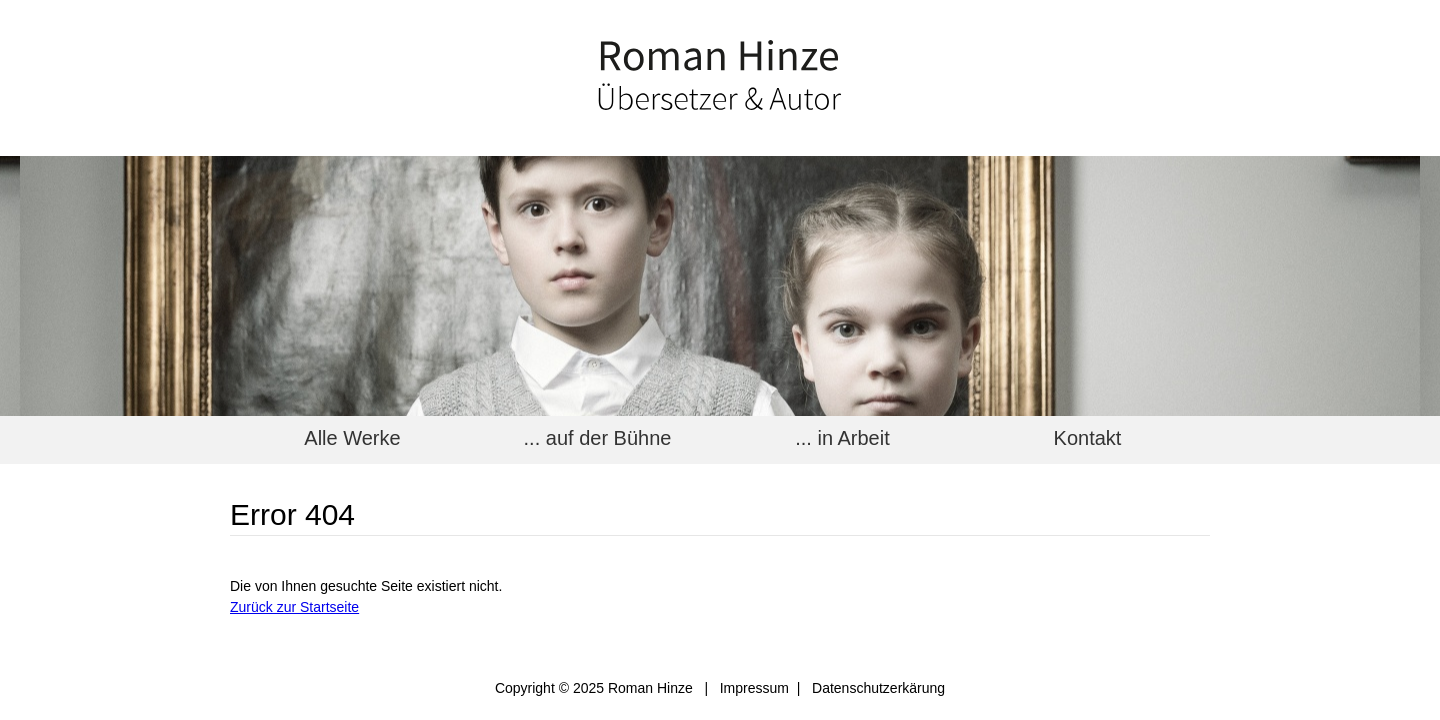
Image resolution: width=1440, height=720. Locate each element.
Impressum (754, 688)
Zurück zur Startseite (294, 607)
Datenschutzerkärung (878, 688)
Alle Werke (352, 438)
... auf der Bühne (598, 438)
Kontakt (1088, 438)
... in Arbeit (842, 438)
